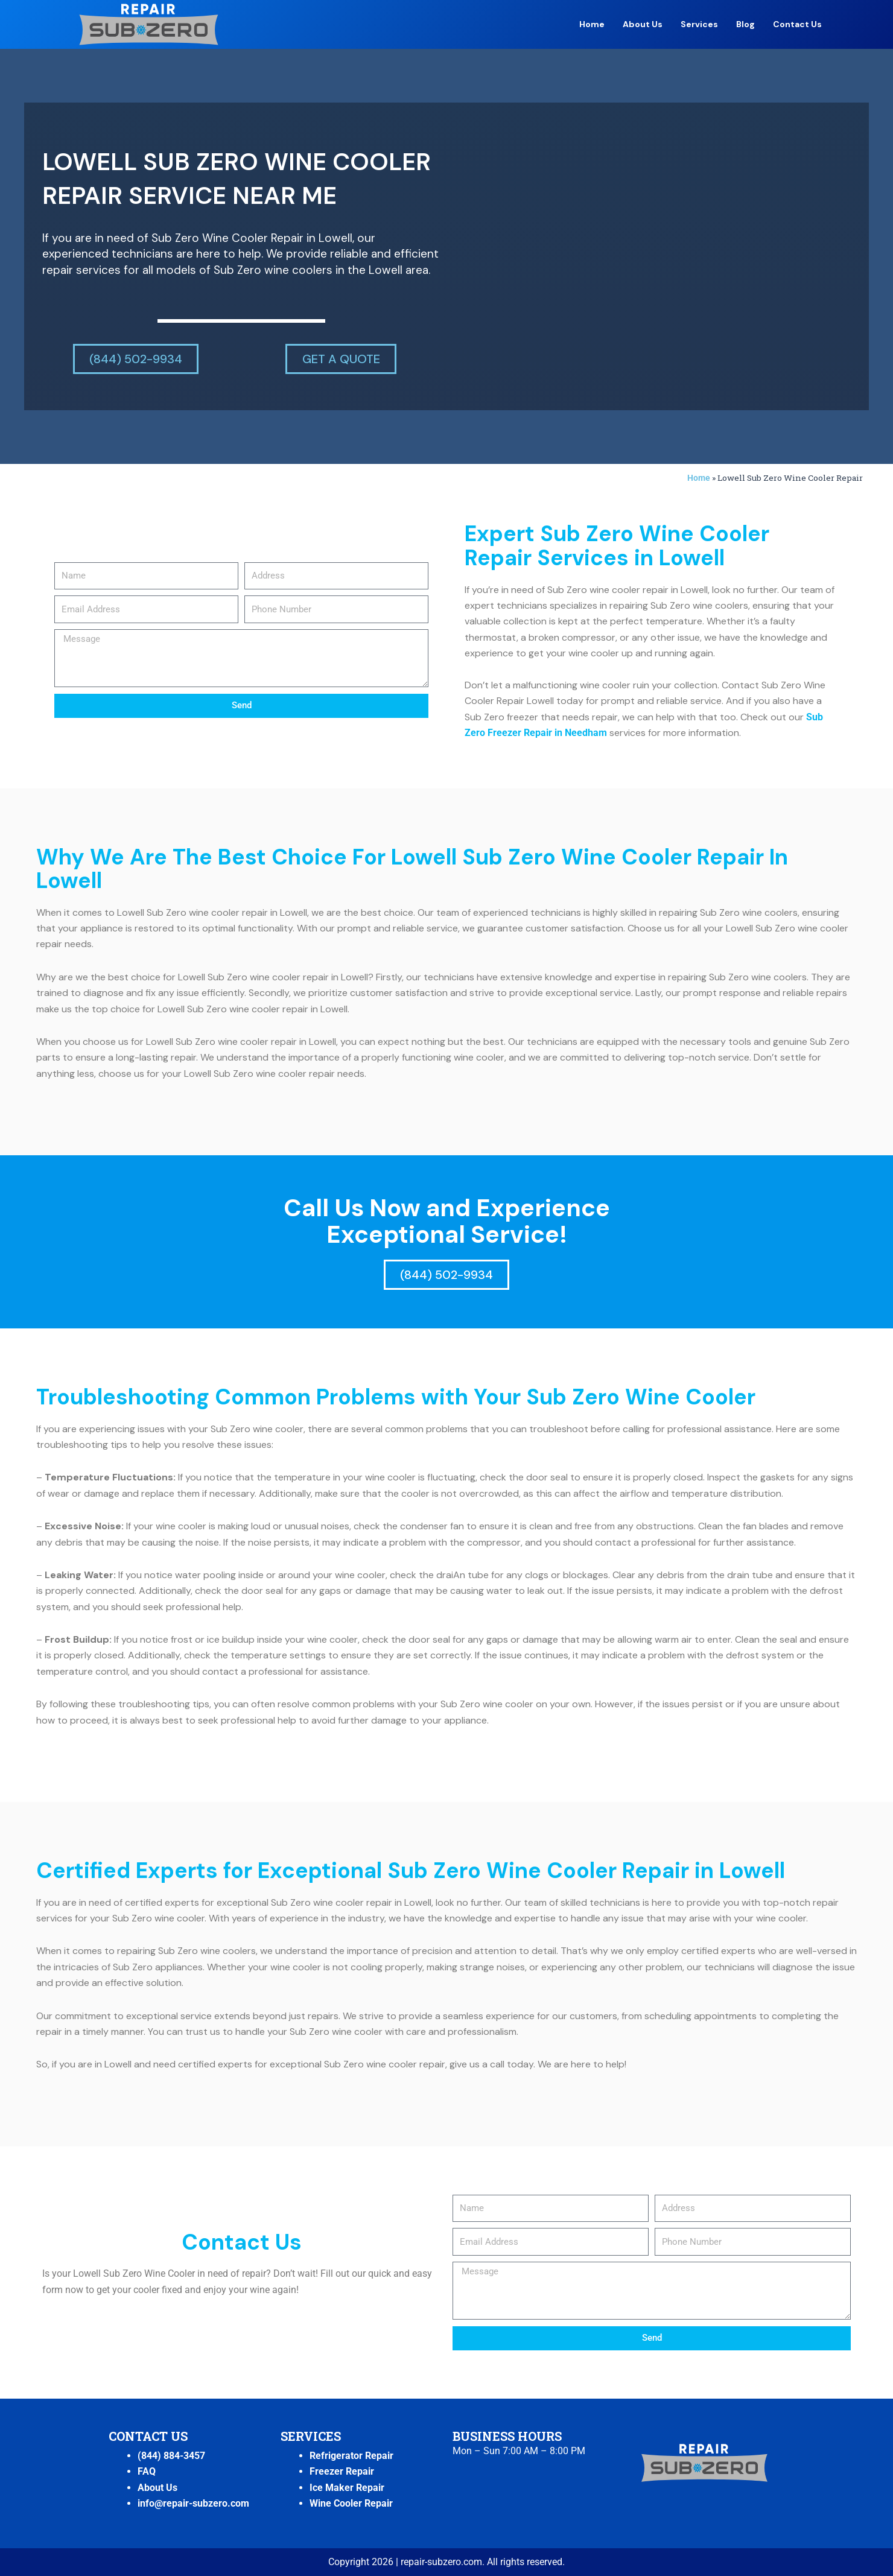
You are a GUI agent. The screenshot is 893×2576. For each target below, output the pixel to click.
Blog (745, 24)
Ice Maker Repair (347, 2487)
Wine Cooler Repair (351, 2503)
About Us (643, 24)
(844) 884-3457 (171, 2455)
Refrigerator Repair (351, 2455)
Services (699, 24)
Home (592, 24)
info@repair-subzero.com (193, 2503)
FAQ (147, 2471)
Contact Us (797, 24)
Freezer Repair (342, 2471)
